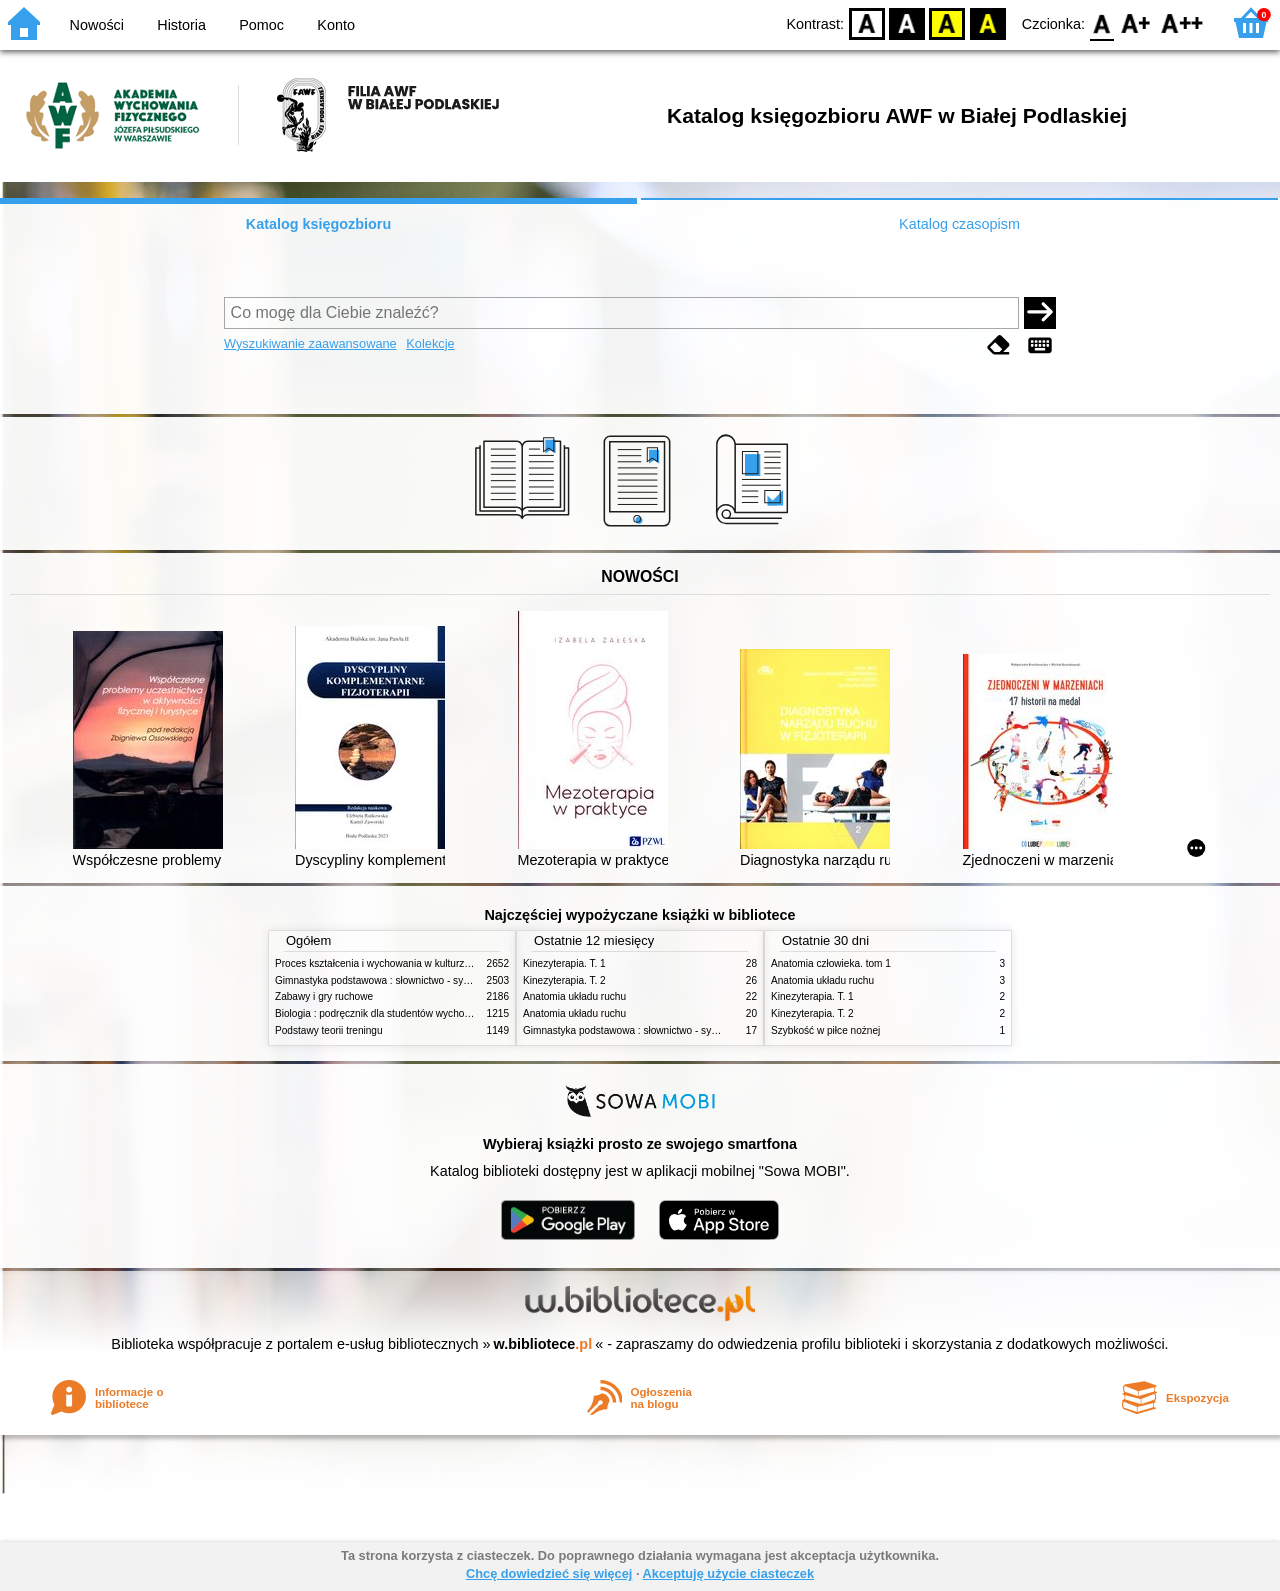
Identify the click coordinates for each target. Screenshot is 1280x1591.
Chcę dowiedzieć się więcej (549, 1573)
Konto (336, 25)
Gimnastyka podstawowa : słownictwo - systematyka (392, 980)
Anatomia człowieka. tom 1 (831, 963)
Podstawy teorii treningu (329, 1030)
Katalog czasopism (959, 224)
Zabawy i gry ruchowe (324, 996)
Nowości (97, 25)
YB (947, 22)
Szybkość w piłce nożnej (825, 1030)
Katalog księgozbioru (319, 224)
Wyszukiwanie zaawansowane (310, 343)
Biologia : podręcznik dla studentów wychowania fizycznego (408, 1013)
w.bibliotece (543, 1344)
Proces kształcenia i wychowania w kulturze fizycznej (393, 963)
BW (907, 22)
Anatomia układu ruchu (574, 996)
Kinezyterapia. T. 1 (564, 963)
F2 (1182, 22)
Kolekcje (430, 343)
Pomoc (261, 25)
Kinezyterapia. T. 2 (564, 980)
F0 (1101, 22)
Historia (181, 25)
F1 (1136, 22)
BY (987, 22)
